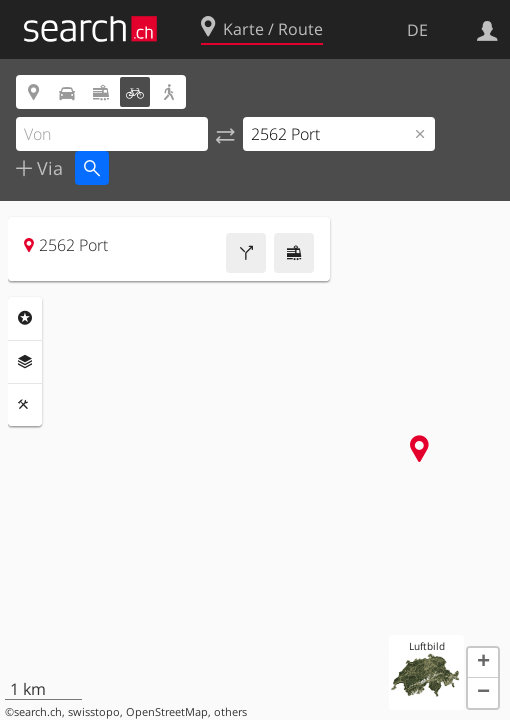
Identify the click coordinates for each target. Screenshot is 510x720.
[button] (483, 663)
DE (417, 30)
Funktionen (25, 405)
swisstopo (94, 712)
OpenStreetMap (167, 712)
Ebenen (25, 362)
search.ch (38, 712)
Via (47, 168)
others (230, 712)
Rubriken (25, 318)
